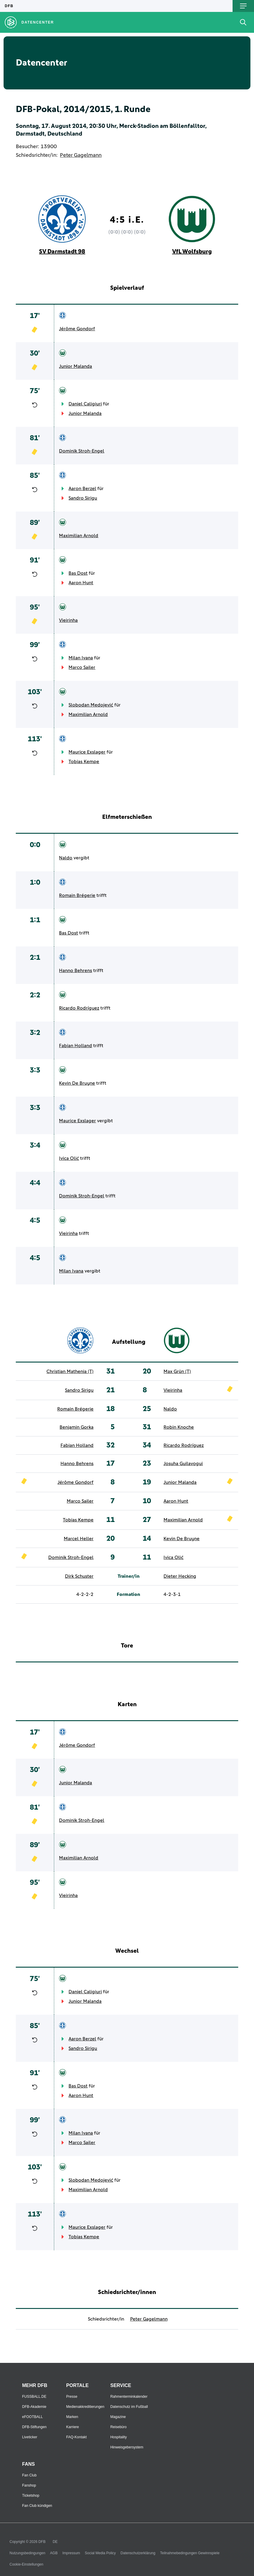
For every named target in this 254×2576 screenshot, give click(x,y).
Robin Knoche (178, 1427)
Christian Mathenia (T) (70, 1371)
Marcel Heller (79, 1538)
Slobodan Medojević (90, 705)
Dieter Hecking (179, 1576)
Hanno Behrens (75, 970)
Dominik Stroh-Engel (81, 451)
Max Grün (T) (177, 1371)
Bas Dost (78, 573)
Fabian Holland (75, 1045)
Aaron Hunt (80, 582)
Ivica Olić (69, 1158)
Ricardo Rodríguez (79, 1008)
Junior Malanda (75, 366)
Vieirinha (68, 620)
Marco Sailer (81, 667)
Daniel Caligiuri (85, 404)
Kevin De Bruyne (77, 1083)
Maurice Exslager (86, 752)
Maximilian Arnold (78, 535)
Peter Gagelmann (81, 155)
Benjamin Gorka (77, 1427)
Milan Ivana (80, 657)
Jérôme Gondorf (77, 328)
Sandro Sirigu (82, 498)
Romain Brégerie (77, 895)
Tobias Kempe (83, 761)
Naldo (65, 857)
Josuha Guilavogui (183, 1463)
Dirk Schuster (79, 1576)
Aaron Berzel (82, 488)
